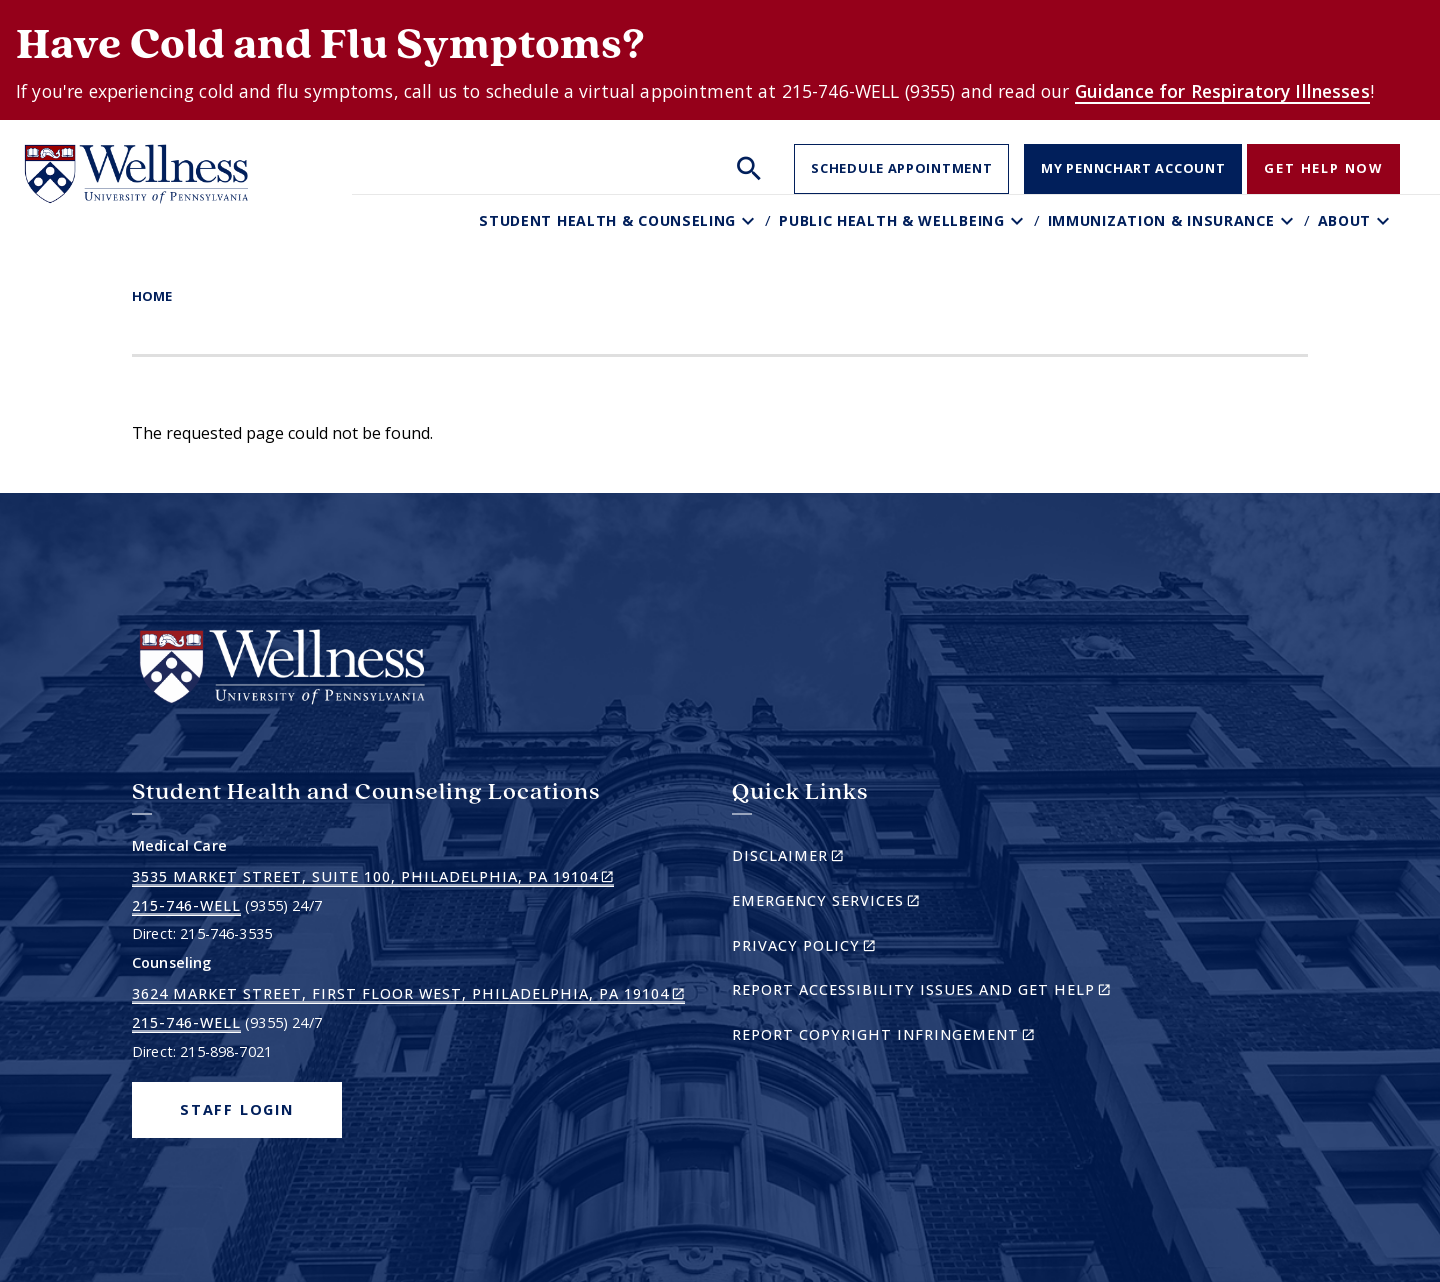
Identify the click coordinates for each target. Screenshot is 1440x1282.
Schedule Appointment (901, 168)
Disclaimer (822, 858)
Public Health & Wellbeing (892, 220)
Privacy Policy (838, 948)
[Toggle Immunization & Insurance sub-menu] (1289, 220)
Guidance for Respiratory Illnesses (1222, 91)
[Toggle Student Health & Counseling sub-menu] (750, 220)
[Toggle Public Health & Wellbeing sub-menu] (1019, 220)
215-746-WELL (186, 905)
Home (152, 296)
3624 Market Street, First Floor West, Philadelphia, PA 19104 (408, 994)
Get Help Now (1323, 168)
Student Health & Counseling (607, 220)
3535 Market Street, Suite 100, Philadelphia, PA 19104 (373, 877)
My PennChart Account (1133, 168)
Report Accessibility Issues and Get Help (929, 992)
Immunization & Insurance (1161, 220)
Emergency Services (860, 903)
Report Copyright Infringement (918, 1037)
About (1345, 220)
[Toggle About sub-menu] (1385, 220)
